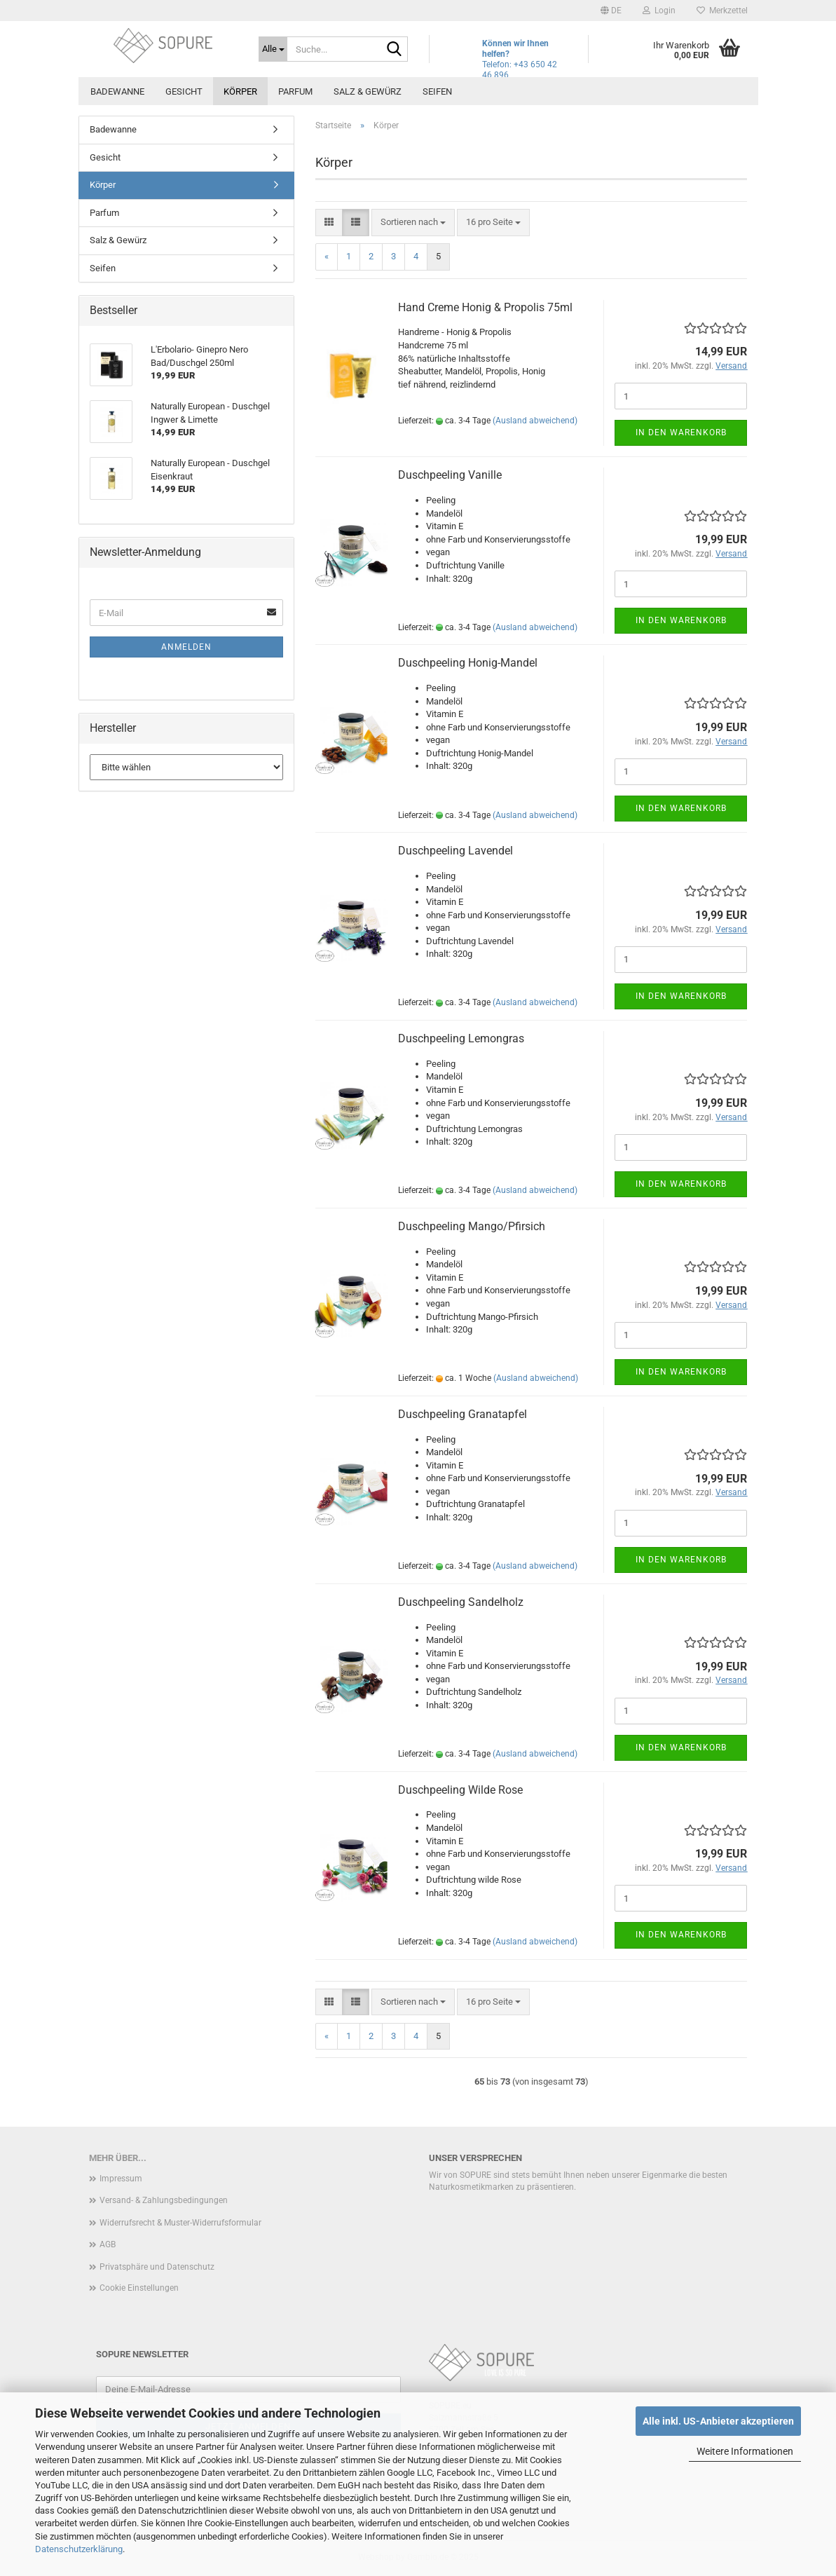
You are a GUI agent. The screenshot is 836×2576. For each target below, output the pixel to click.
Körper (240, 91)
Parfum (295, 91)
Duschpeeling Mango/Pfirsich (471, 1226)
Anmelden (186, 647)
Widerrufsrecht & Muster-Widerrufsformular (180, 2223)
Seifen (437, 91)
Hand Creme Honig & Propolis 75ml (485, 307)
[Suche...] (273, 49)
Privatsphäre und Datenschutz (157, 2267)
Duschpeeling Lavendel (455, 850)
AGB (108, 2244)
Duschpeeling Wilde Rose (460, 1790)
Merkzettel (722, 10)
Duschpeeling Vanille (450, 475)
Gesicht (184, 91)
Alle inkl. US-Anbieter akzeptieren (718, 2421)
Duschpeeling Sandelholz (460, 1602)
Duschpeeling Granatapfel (462, 1414)
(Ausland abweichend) (535, 420)
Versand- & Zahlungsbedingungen (164, 2200)
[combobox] (413, 222)
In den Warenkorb (681, 432)
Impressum (121, 2178)
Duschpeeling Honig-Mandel (467, 662)
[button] (611, 10)
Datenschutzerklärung (79, 2549)
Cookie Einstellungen (139, 2288)
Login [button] (659, 10)
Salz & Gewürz (368, 91)
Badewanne (117, 91)
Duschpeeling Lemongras (461, 1038)
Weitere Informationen (745, 2451)
